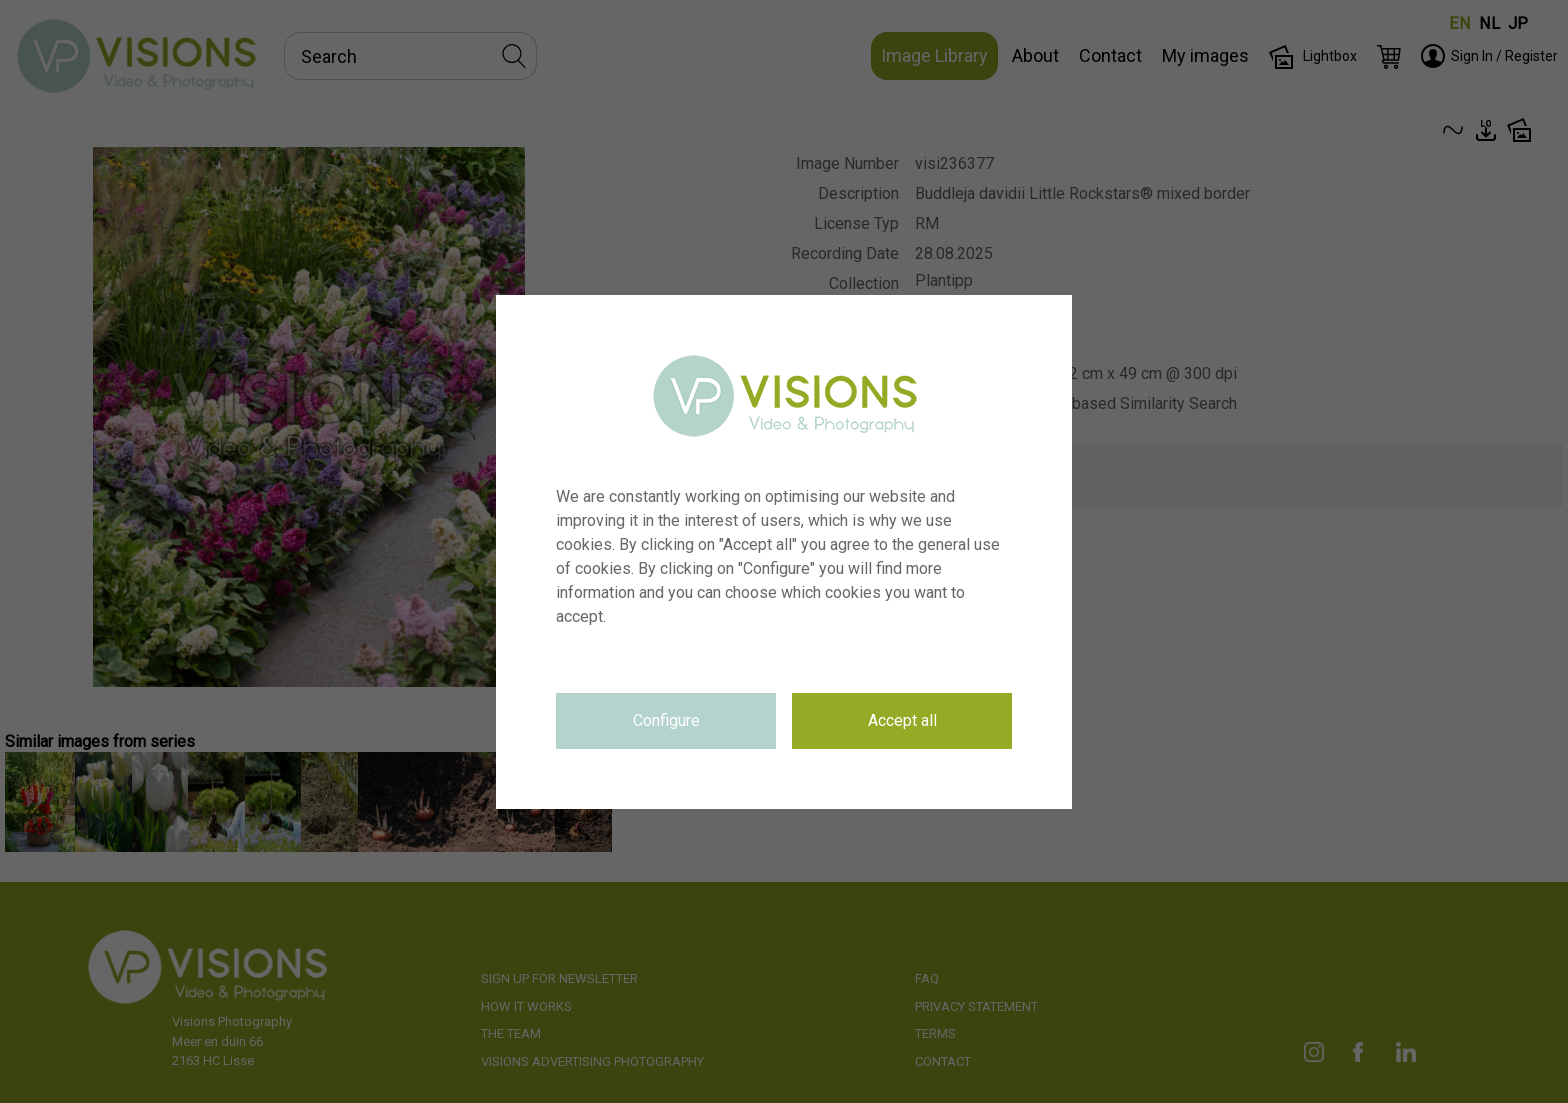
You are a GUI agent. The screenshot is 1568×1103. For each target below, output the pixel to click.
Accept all (902, 720)
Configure (666, 720)
